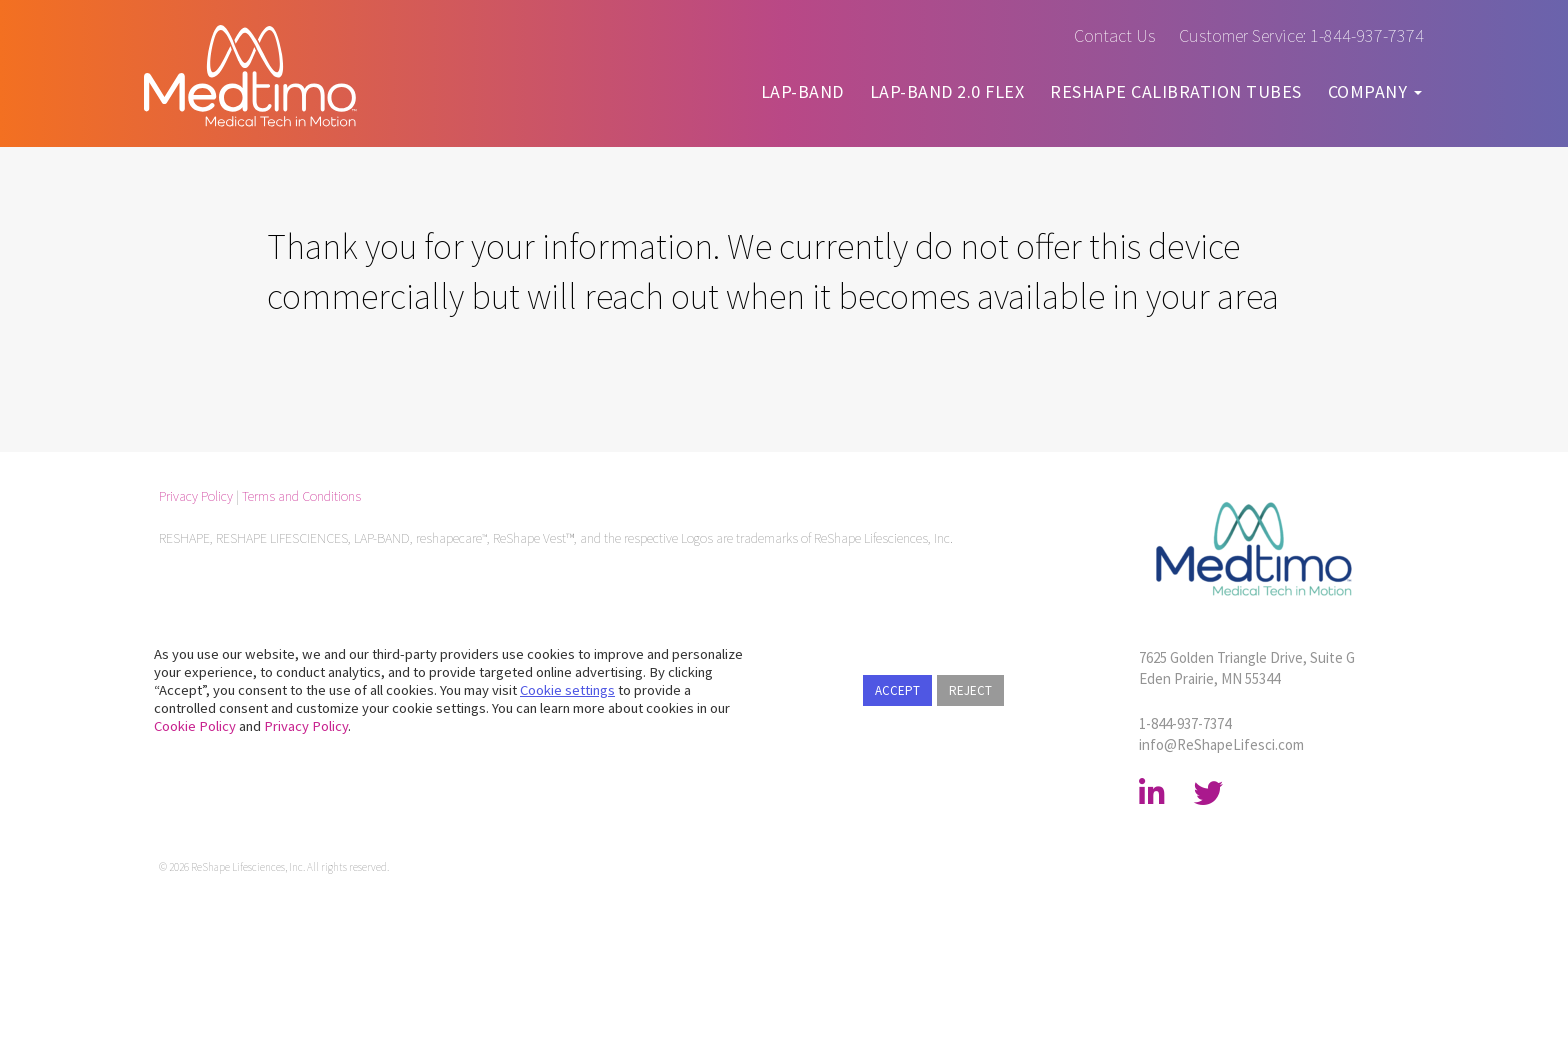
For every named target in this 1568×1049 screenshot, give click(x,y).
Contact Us (1114, 35)
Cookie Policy (195, 726)
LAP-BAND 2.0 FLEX (947, 91)
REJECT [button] (970, 690)
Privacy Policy (196, 496)
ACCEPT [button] (897, 690)
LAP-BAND (802, 91)
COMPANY (1375, 91)
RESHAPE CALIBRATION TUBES (1176, 91)
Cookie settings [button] (567, 690)
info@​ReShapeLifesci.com (1221, 744)
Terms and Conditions (301, 496)
